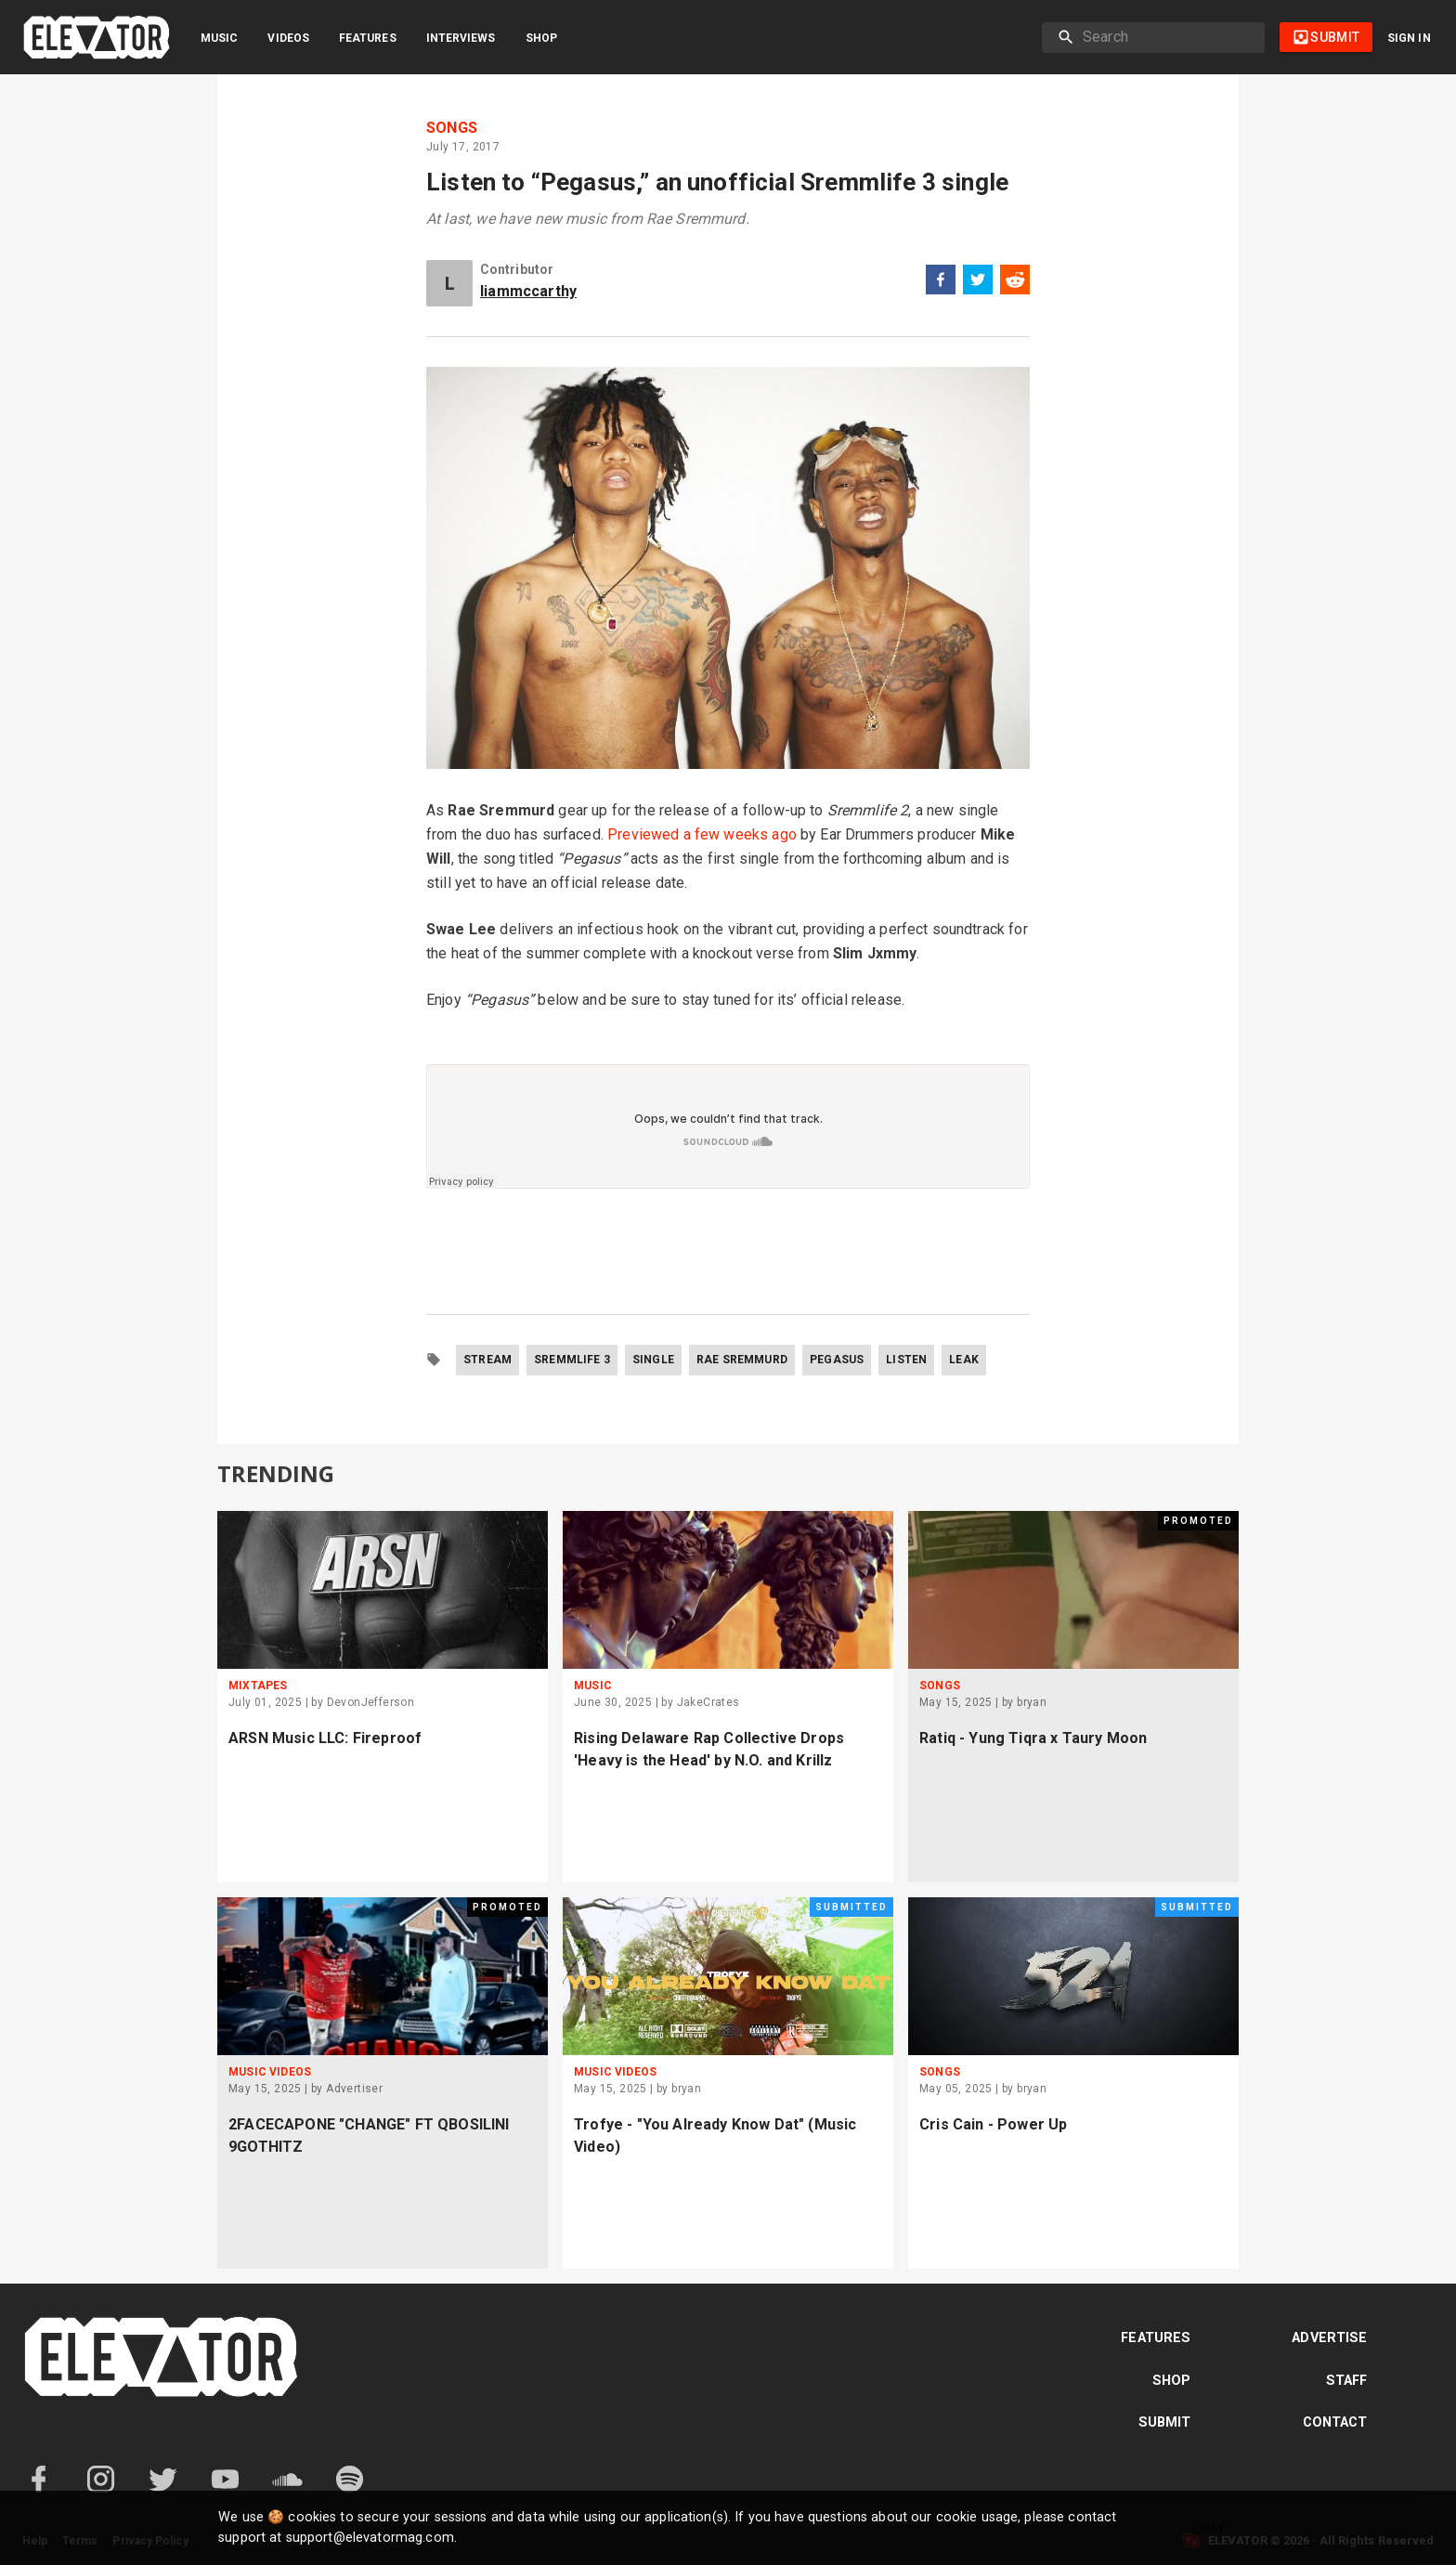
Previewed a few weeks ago (702, 834)
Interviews (461, 38)
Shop (541, 38)
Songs (451, 128)
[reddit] (1015, 283)
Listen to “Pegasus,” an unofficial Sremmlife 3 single (717, 182)
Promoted (1198, 1521)
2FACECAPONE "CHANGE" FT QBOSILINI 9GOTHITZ (369, 2135)
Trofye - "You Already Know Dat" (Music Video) (715, 2135)
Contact (1335, 2422)
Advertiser (354, 2088)
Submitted (851, 1907)
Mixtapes (257, 1685)
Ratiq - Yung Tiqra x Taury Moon (1033, 1738)
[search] (1166, 37)
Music (219, 38)
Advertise (1329, 2338)
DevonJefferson (371, 1702)
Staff (1347, 2381)
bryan (1031, 1702)
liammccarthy (528, 291)
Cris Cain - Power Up (993, 2124)
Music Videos (269, 2071)
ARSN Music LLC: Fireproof (325, 1738)
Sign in (1409, 38)
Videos (288, 38)
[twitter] (978, 283)
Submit (1164, 2422)
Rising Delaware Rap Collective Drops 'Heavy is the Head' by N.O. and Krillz (709, 1749)
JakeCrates (708, 1702)
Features (367, 38)
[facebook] (941, 283)
